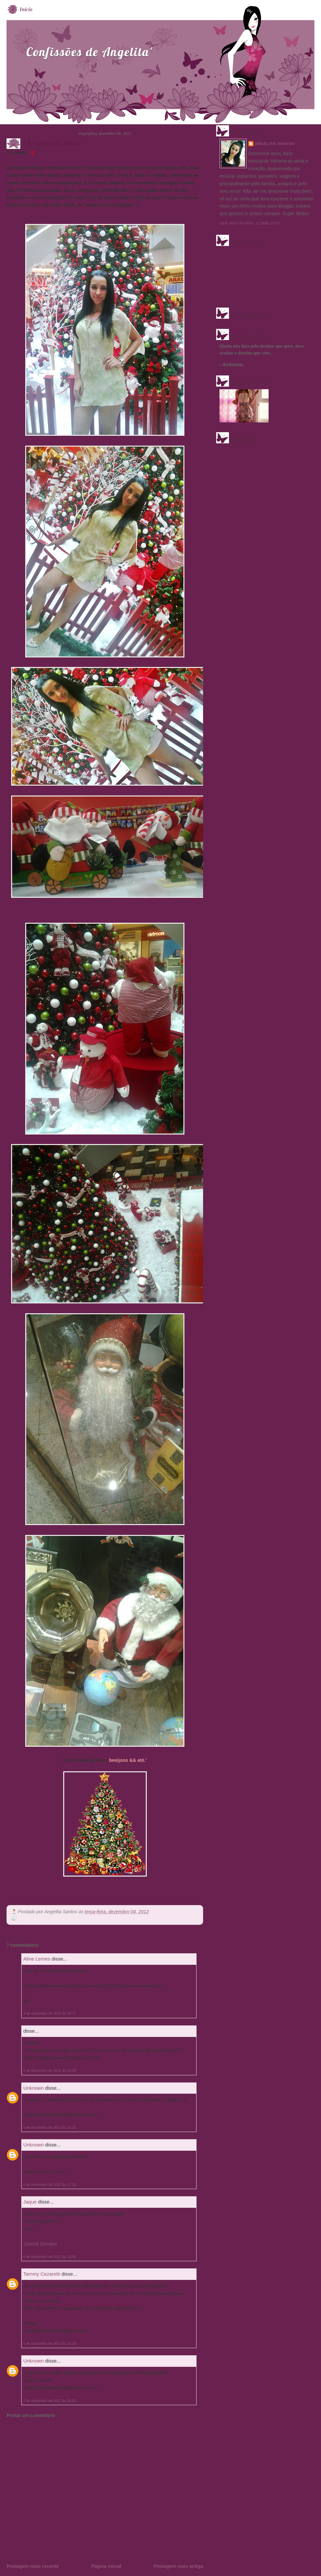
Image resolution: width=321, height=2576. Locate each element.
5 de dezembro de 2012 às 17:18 (49, 2184)
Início (26, 9)
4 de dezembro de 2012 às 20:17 (49, 2013)
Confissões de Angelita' (89, 51)
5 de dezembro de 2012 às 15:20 (49, 2127)
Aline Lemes (36, 1959)
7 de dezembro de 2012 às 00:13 (49, 2401)
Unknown (33, 2088)
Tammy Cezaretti (41, 2274)
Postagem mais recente (33, 2566)
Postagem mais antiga (178, 2566)
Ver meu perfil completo (249, 223)
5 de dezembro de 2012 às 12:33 (49, 2070)
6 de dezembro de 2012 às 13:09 (49, 2257)
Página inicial (106, 2566)
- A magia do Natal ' (53, 143)
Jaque (30, 2201)
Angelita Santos (275, 144)
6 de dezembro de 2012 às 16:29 (49, 2343)
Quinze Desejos (40, 2243)
